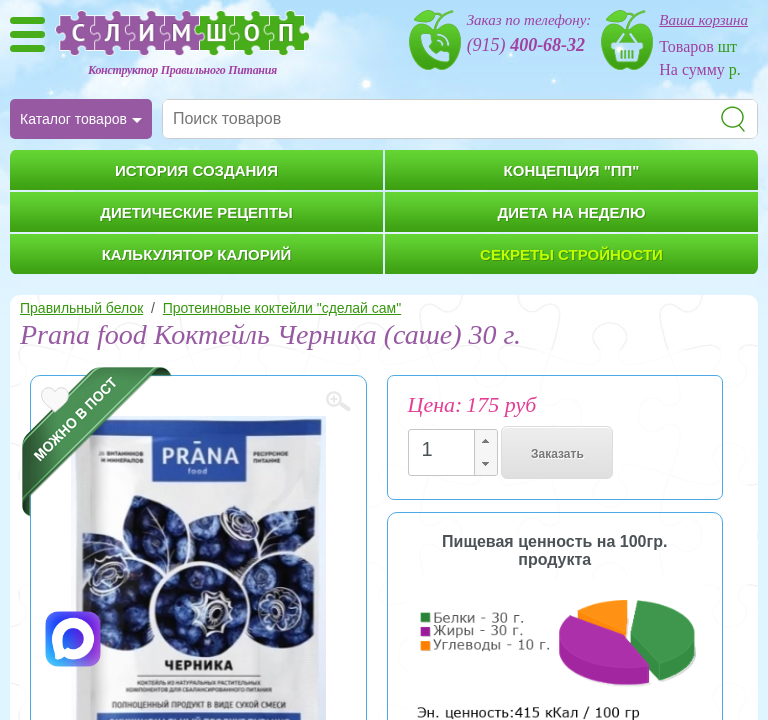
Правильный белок (81, 308)
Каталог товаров (73, 119)
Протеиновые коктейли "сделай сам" (282, 308)
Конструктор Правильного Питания (182, 70)
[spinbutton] (447, 449)
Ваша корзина (703, 20)
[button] (485, 441)
